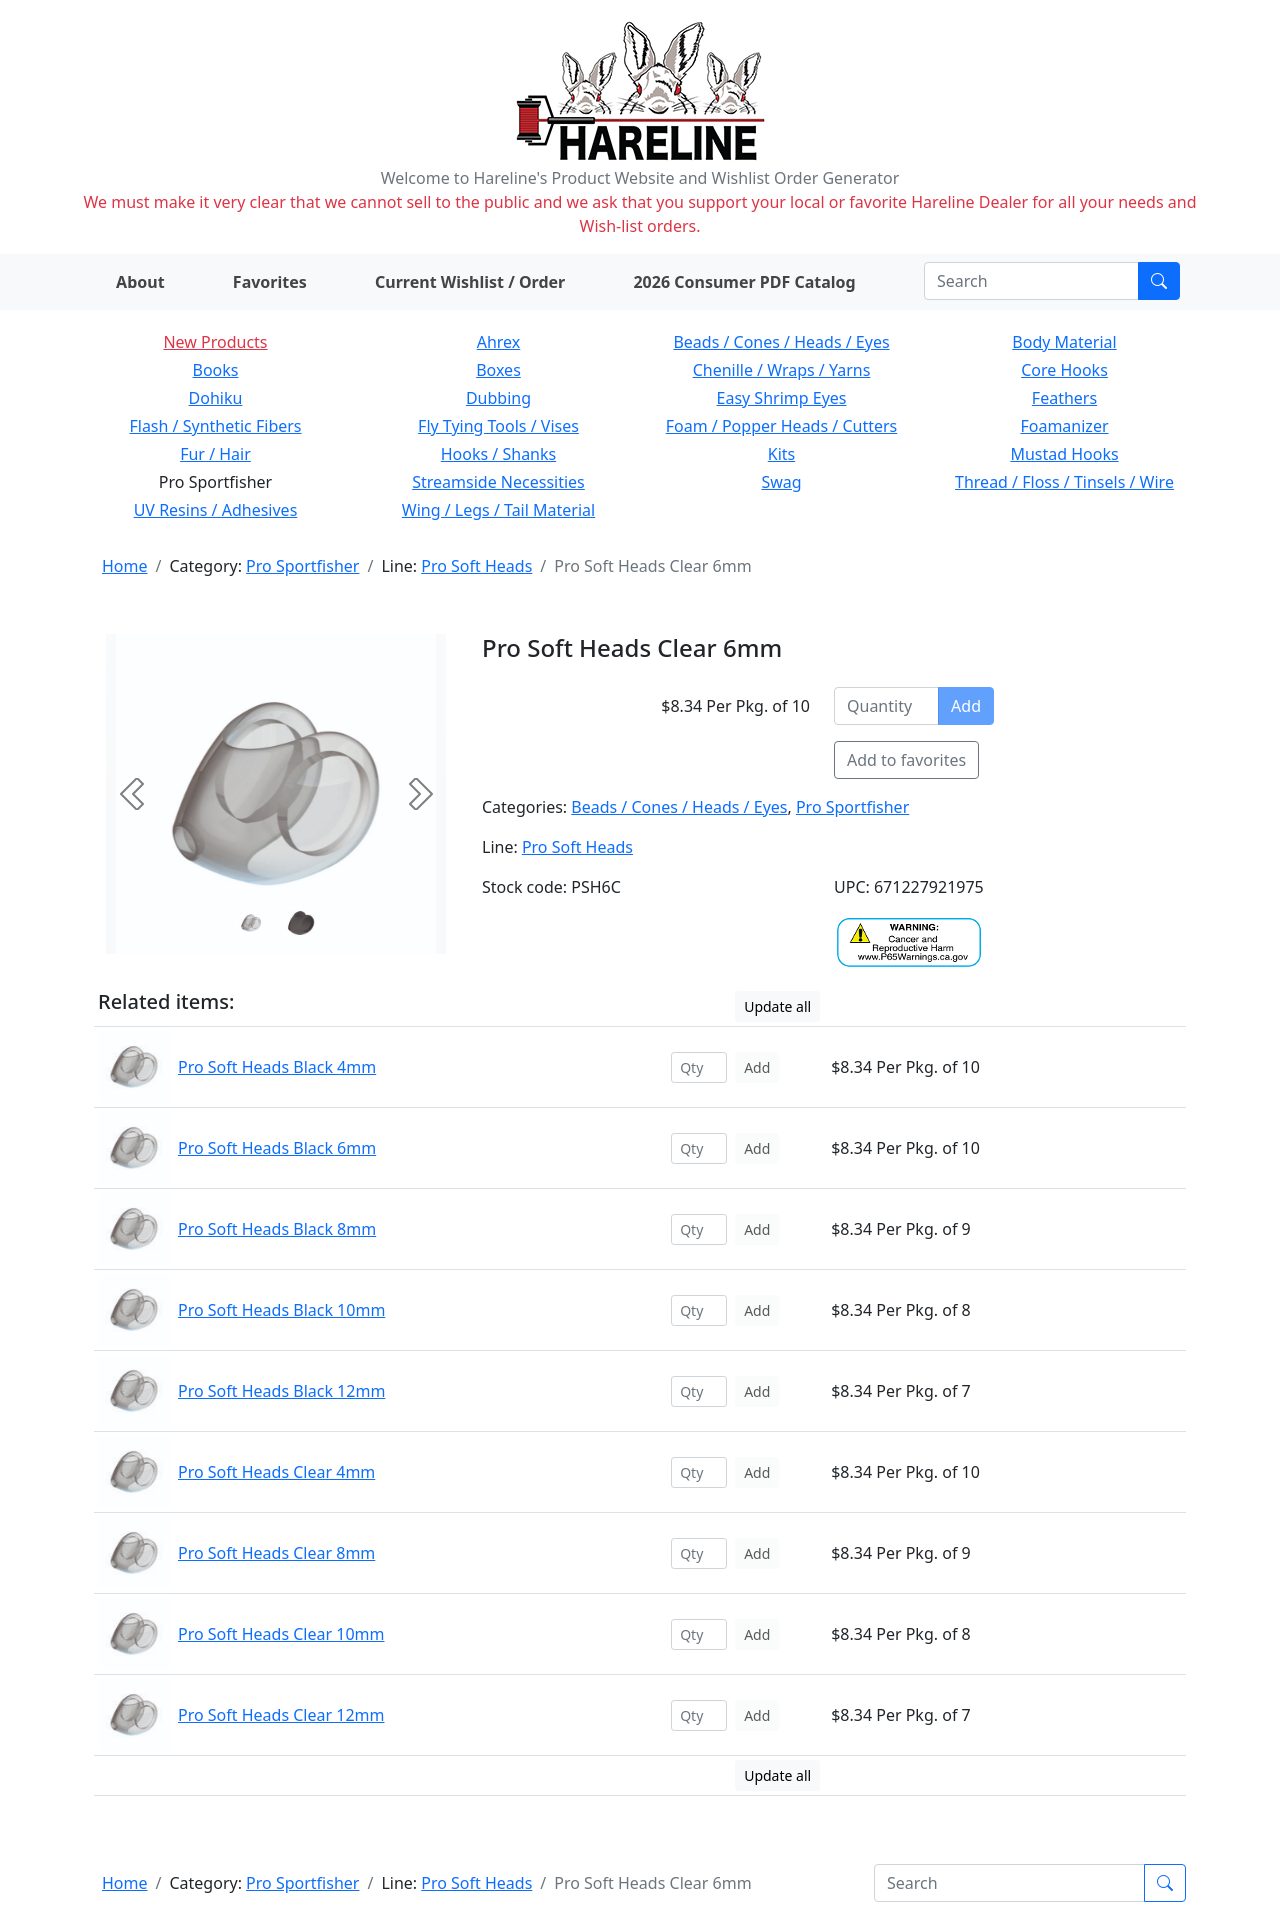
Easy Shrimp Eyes (782, 398)
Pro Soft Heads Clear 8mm (276, 1553)
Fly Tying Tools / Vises (498, 426)
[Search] (1031, 281)
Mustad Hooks (1064, 454)
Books (216, 370)
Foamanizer (1064, 426)
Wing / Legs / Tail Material (498, 510)
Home (125, 566)
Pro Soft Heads (476, 566)
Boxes (498, 370)
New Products (215, 342)
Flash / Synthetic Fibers (215, 426)
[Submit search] (1159, 281)
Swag (781, 482)
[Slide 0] (251, 923)
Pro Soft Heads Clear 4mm (276, 1472)
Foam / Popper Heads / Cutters (782, 426)
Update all (777, 1006)
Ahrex (499, 342)
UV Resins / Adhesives (216, 510)
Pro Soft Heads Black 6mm (277, 1148)
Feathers (1064, 398)
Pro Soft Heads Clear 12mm (281, 1715)
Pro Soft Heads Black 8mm (277, 1229)
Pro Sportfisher (302, 566)
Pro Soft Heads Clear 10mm (281, 1634)
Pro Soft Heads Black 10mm (281, 1310)
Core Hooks (1064, 370)
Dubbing (498, 398)
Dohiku (216, 398)
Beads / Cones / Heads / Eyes (781, 342)
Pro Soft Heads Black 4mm (277, 1067)
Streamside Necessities (498, 482)
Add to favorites (906, 760)
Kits (781, 454)
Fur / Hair (215, 454)
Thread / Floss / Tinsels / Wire (1064, 482)
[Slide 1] (301, 923)
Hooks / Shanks (498, 454)
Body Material (1064, 342)
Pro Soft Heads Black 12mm (281, 1391)
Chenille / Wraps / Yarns (782, 370)
